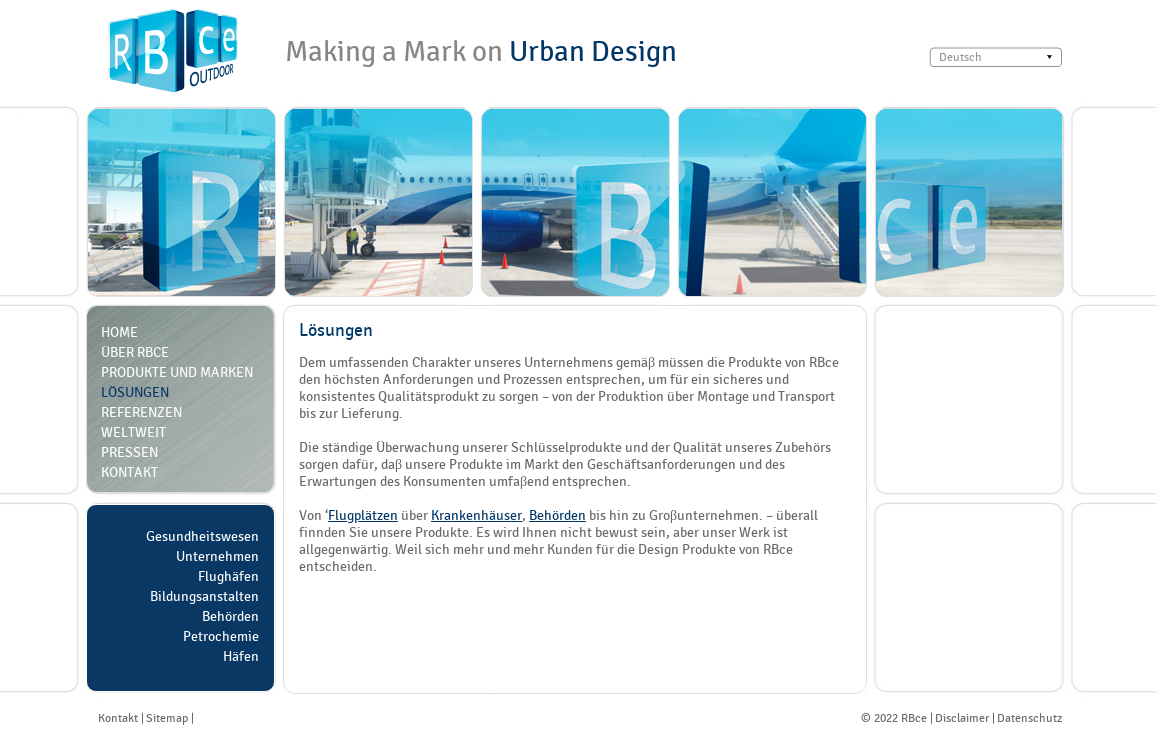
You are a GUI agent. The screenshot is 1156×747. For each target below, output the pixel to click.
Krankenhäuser (476, 515)
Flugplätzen (363, 515)
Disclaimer (962, 718)
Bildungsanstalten (204, 596)
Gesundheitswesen (202, 536)
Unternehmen (217, 556)
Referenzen (141, 412)
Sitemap (167, 718)
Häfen (241, 656)
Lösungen (135, 392)
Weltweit (133, 432)
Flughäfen (228, 576)
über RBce (135, 352)
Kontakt (129, 472)
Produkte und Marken (177, 372)
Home (119, 332)
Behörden (230, 616)
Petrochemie (221, 636)
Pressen (129, 452)
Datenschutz (1029, 718)
